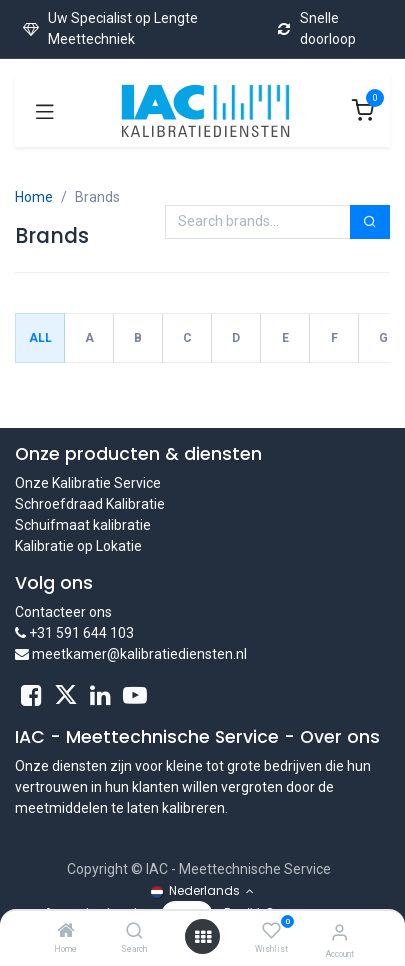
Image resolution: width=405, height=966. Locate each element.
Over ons (340, 737)
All (40, 338)
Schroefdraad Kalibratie (90, 504)
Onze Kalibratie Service (88, 483)
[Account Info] (339, 932)
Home (34, 197)
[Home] (66, 932)
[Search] (134, 932)
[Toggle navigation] (45, 111)
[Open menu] (203, 937)
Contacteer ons (63, 612)
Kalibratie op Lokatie (78, 546)
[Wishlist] (271, 931)
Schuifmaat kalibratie (83, 525)
